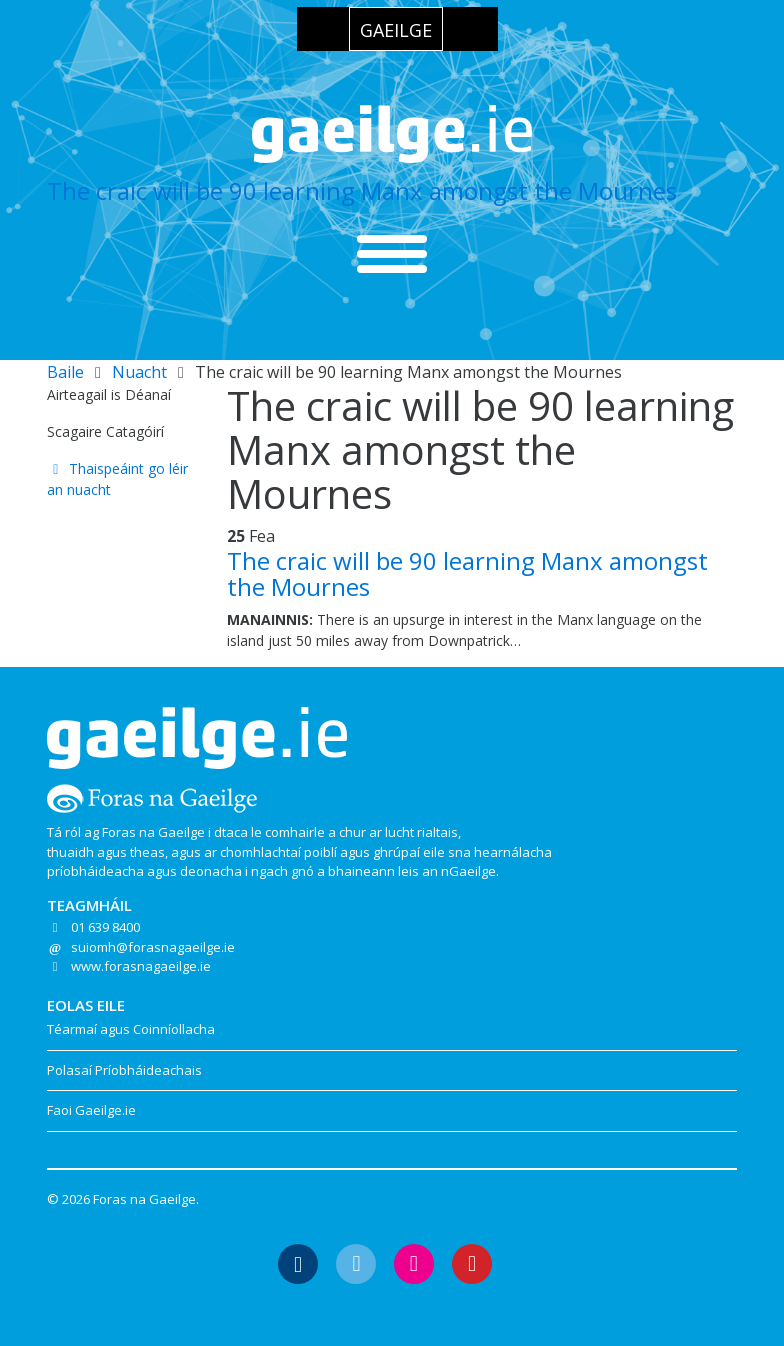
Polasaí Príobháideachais (124, 1070)
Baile (65, 372)
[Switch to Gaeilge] (396, 29)
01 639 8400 (105, 927)
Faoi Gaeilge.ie (91, 1110)
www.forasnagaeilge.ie (141, 966)
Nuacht (139, 372)
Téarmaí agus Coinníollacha (131, 1029)
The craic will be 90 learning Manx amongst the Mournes (362, 190)
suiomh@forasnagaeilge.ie (153, 947)
